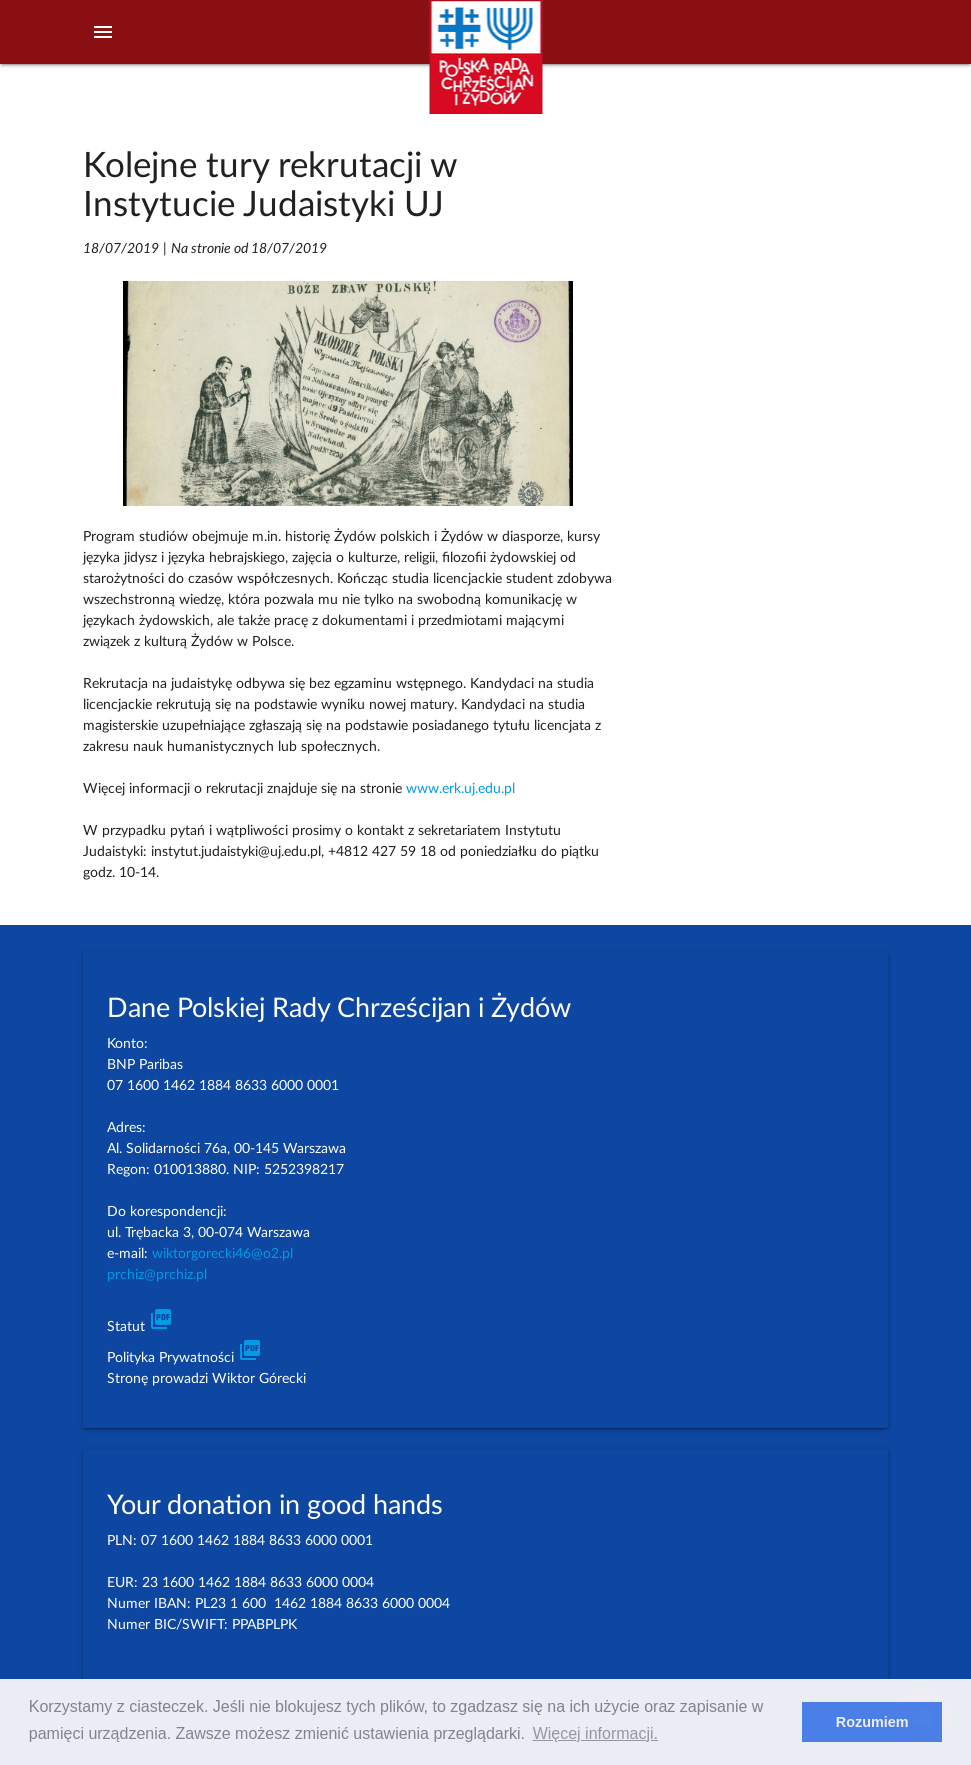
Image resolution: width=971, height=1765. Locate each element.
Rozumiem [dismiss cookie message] (872, 1722)
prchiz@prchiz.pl (157, 1275)
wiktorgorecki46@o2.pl (222, 1254)
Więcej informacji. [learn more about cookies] (595, 1733)
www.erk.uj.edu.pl (460, 789)
